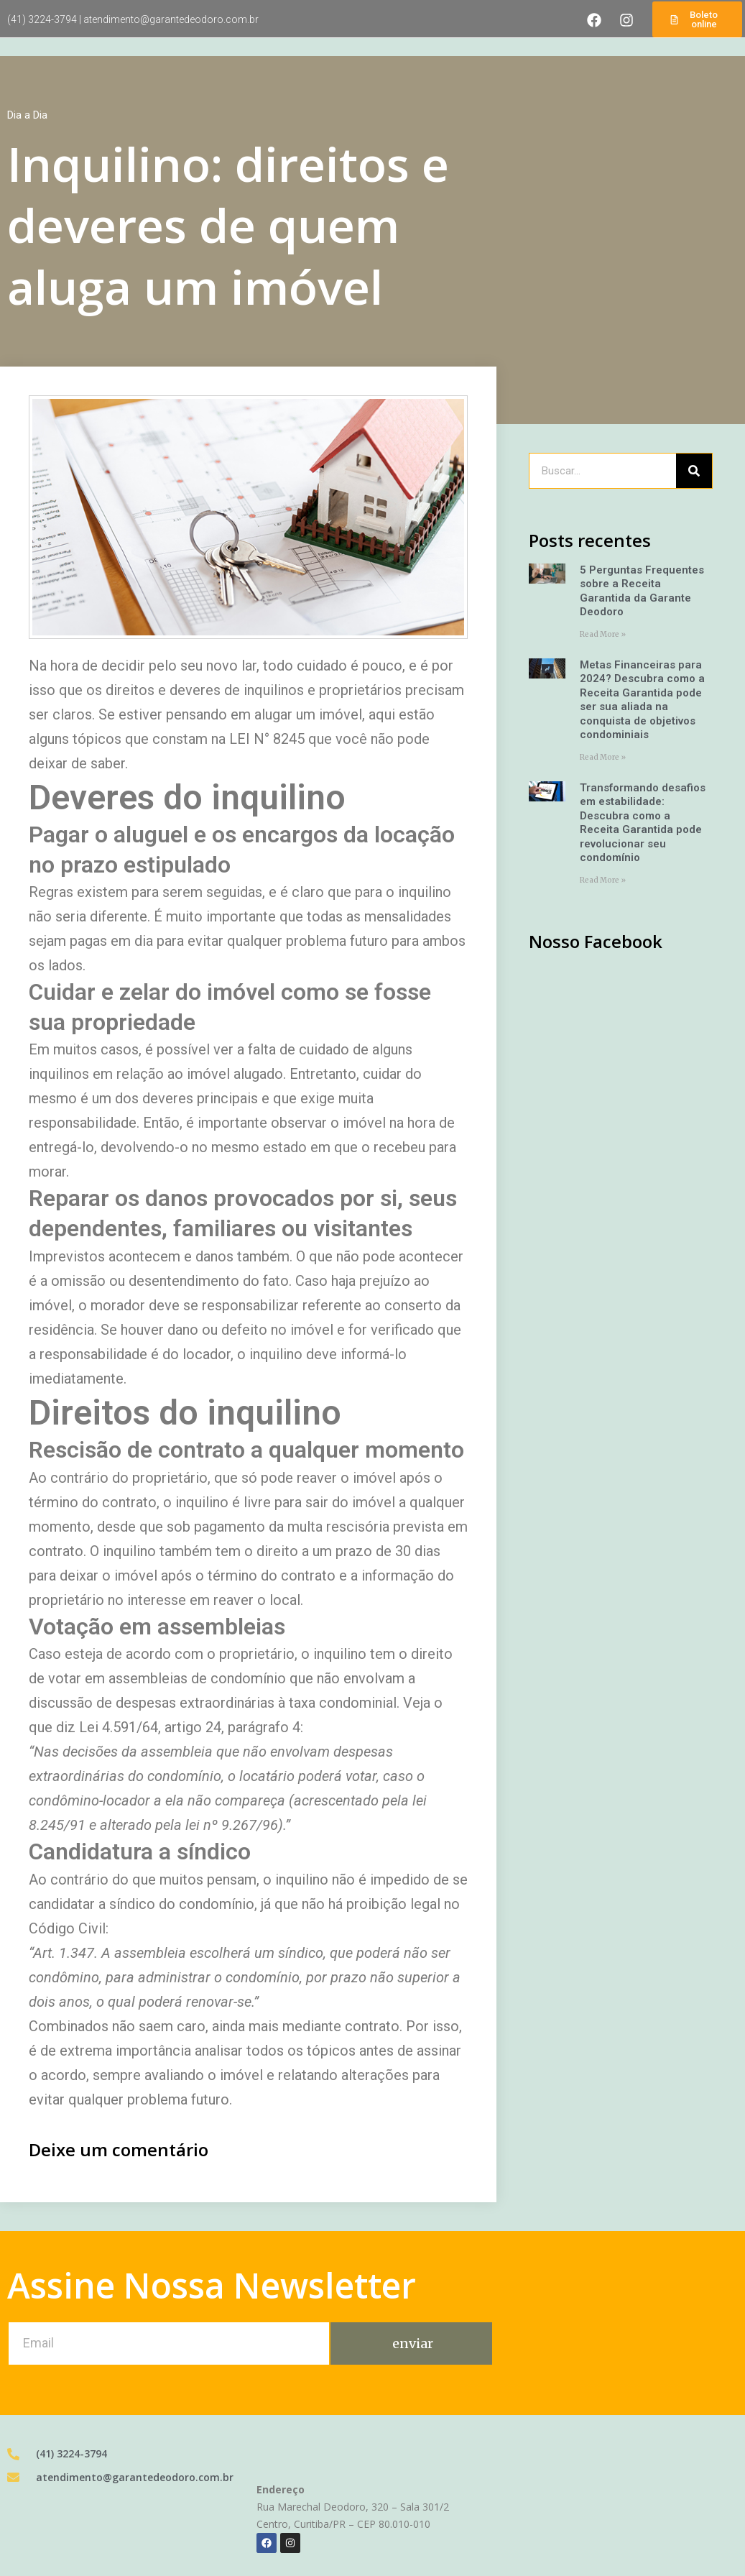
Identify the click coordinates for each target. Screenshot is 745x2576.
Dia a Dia (27, 115)
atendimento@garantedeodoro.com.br (171, 19)
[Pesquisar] (694, 471)
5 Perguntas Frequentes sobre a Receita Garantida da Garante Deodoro (642, 591)
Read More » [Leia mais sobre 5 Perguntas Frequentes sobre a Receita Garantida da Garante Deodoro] (603, 634)
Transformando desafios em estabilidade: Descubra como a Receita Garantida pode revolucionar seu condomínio (642, 823)
